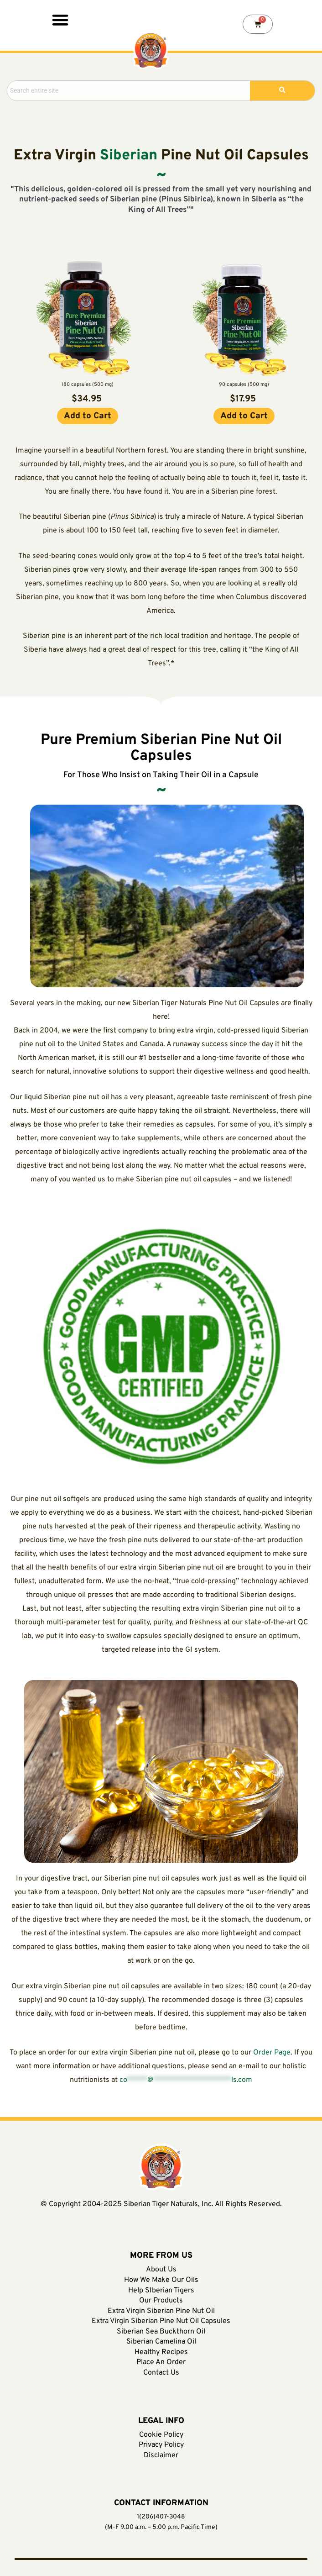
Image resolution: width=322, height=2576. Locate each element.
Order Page (272, 2052)
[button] (60, 19)
